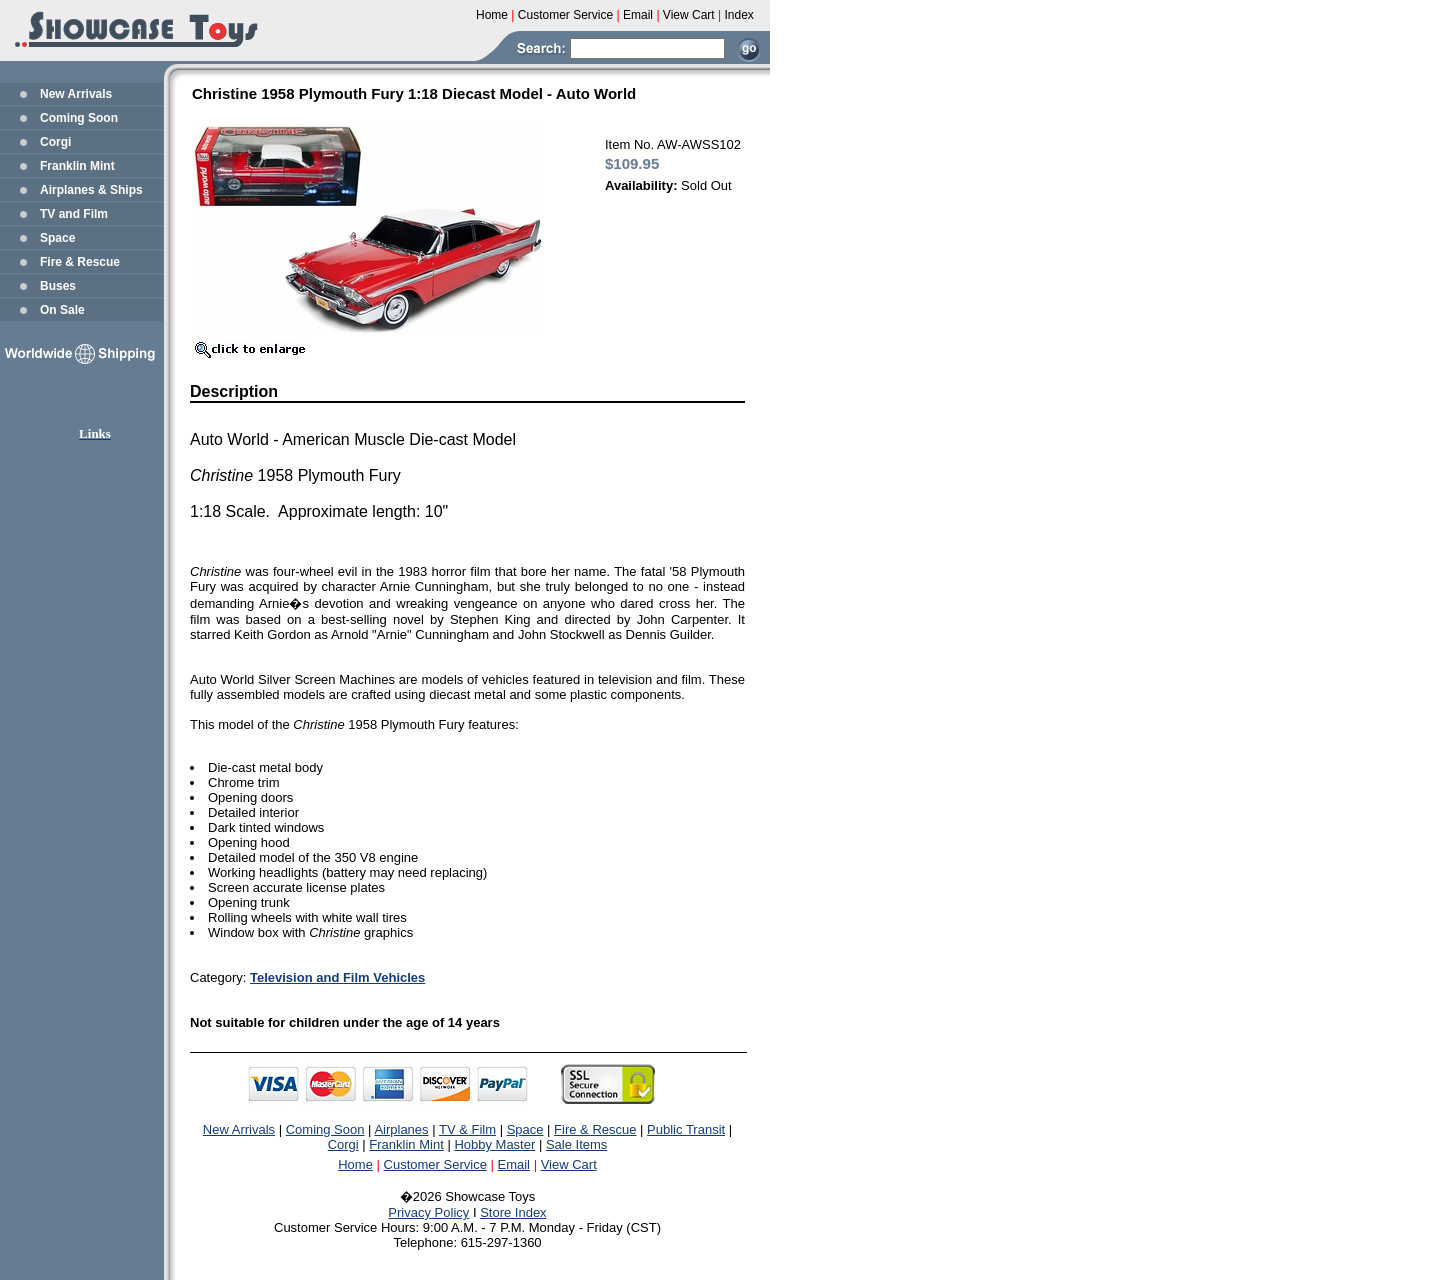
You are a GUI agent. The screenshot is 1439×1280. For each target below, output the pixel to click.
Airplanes (401, 1129)
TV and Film (74, 214)
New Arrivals (76, 94)
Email (514, 1164)
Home (355, 1164)
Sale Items (576, 1144)
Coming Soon (79, 118)
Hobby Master (494, 1144)
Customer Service (435, 1164)
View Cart (569, 1164)
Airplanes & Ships (91, 190)
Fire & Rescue (80, 262)
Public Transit (686, 1129)
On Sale (62, 310)
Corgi (55, 142)
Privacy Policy (428, 1212)
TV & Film (467, 1129)
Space (57, 238)
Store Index (513, 1212)
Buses (58, 286)
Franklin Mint (77, 166)
